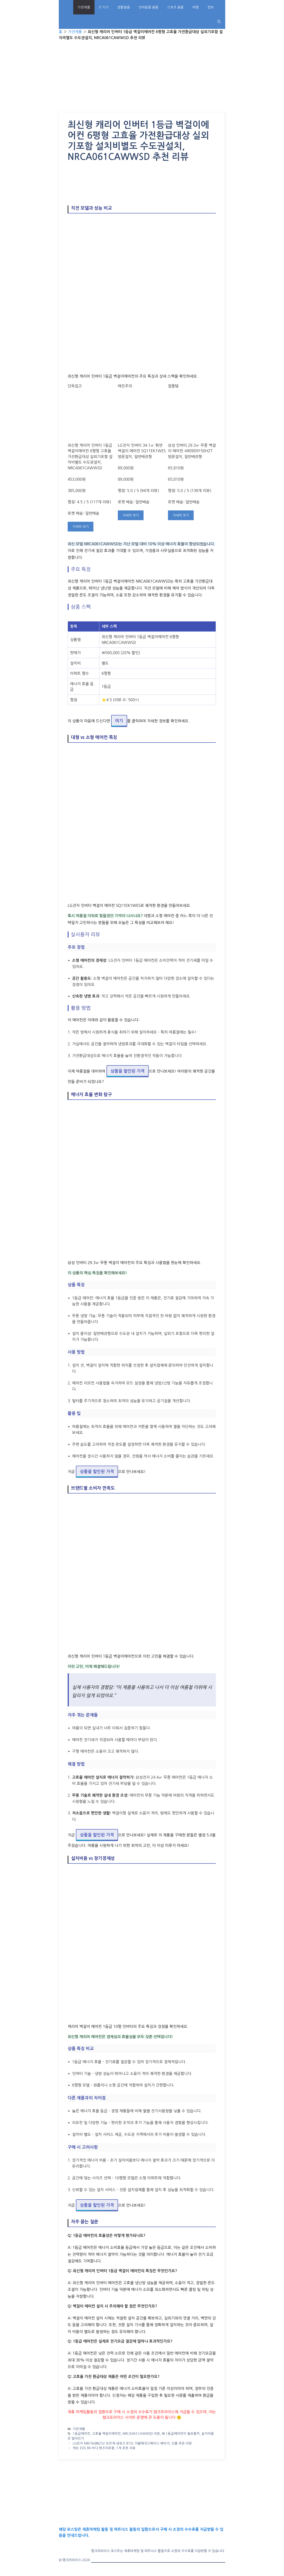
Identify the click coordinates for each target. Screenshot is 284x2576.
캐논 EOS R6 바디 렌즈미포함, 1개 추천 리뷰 (104, 2448)
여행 (195, 7)
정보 (210, 7)
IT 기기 (103, 7)
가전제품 (84, 7)
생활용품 (123, 7)
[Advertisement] (142, 80)
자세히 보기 (80, 526)
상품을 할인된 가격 (127, 1071)
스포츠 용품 (175, 7)
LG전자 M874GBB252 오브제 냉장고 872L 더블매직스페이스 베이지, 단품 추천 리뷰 (132, 2443)
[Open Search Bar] (219, 21)
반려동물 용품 (148, 7)
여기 (119, 721)
